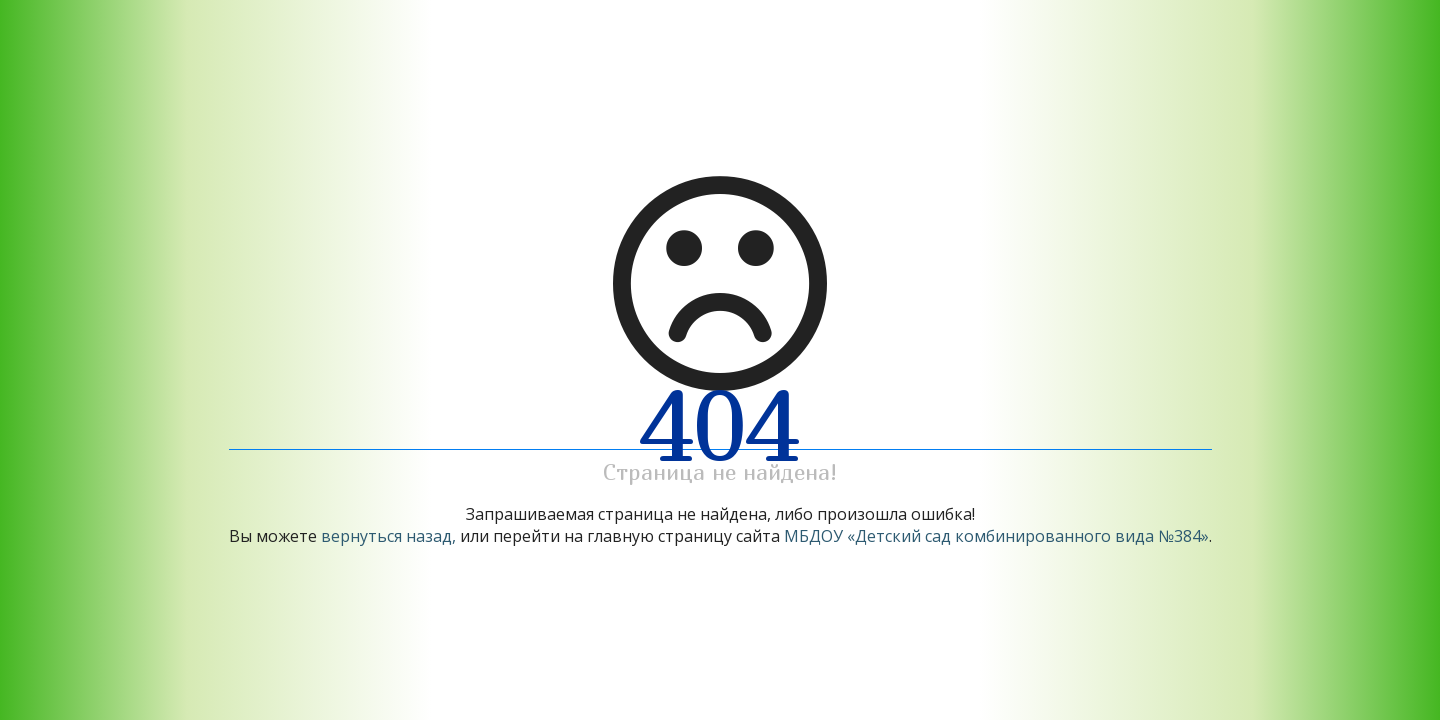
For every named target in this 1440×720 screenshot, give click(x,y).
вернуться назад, (388, 536)
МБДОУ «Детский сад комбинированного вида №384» (996, 536)
